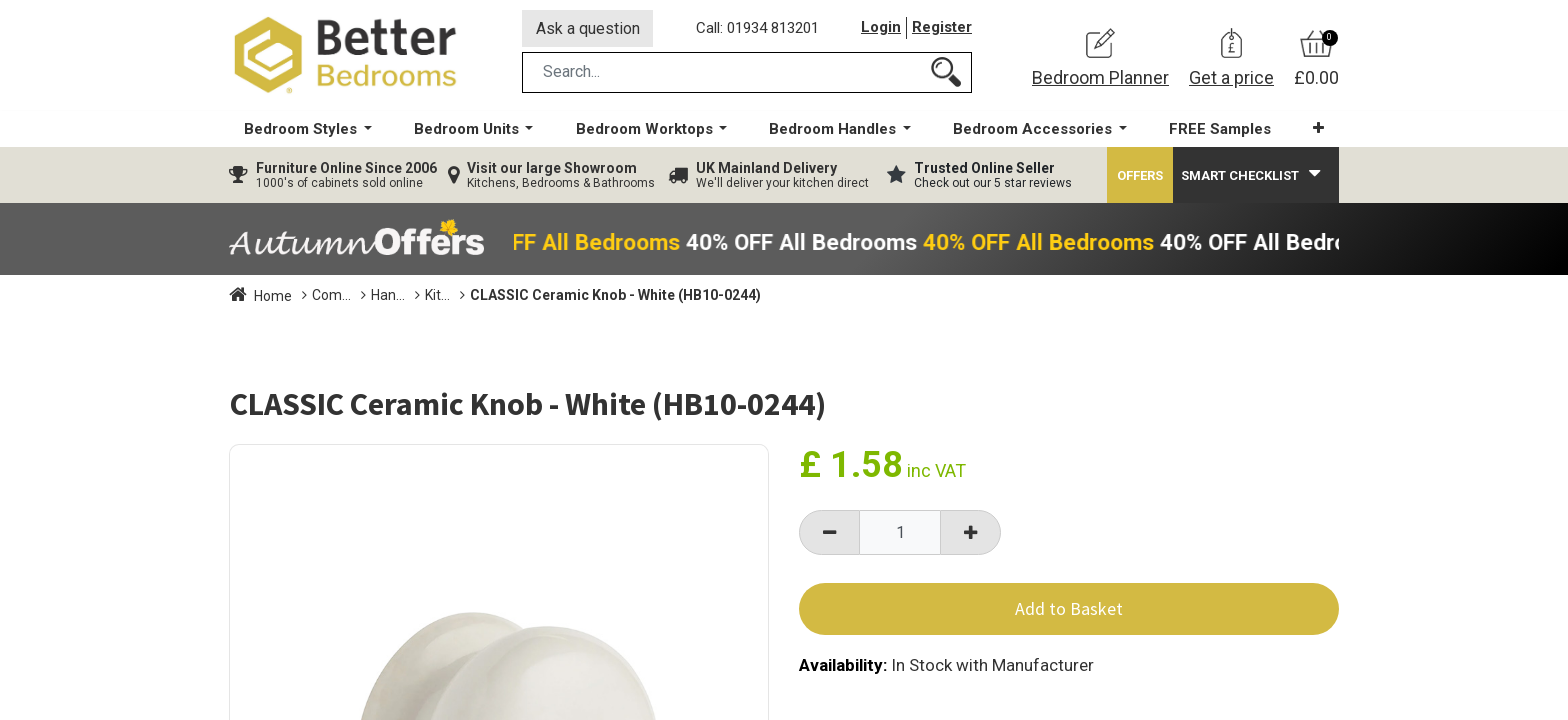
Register (942, 29)
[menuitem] (1220, 130)
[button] (1318, 129)
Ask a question (588, 28)
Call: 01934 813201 (757, 29)
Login (881, 29)
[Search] (946, 73)
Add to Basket (1069, 610)
